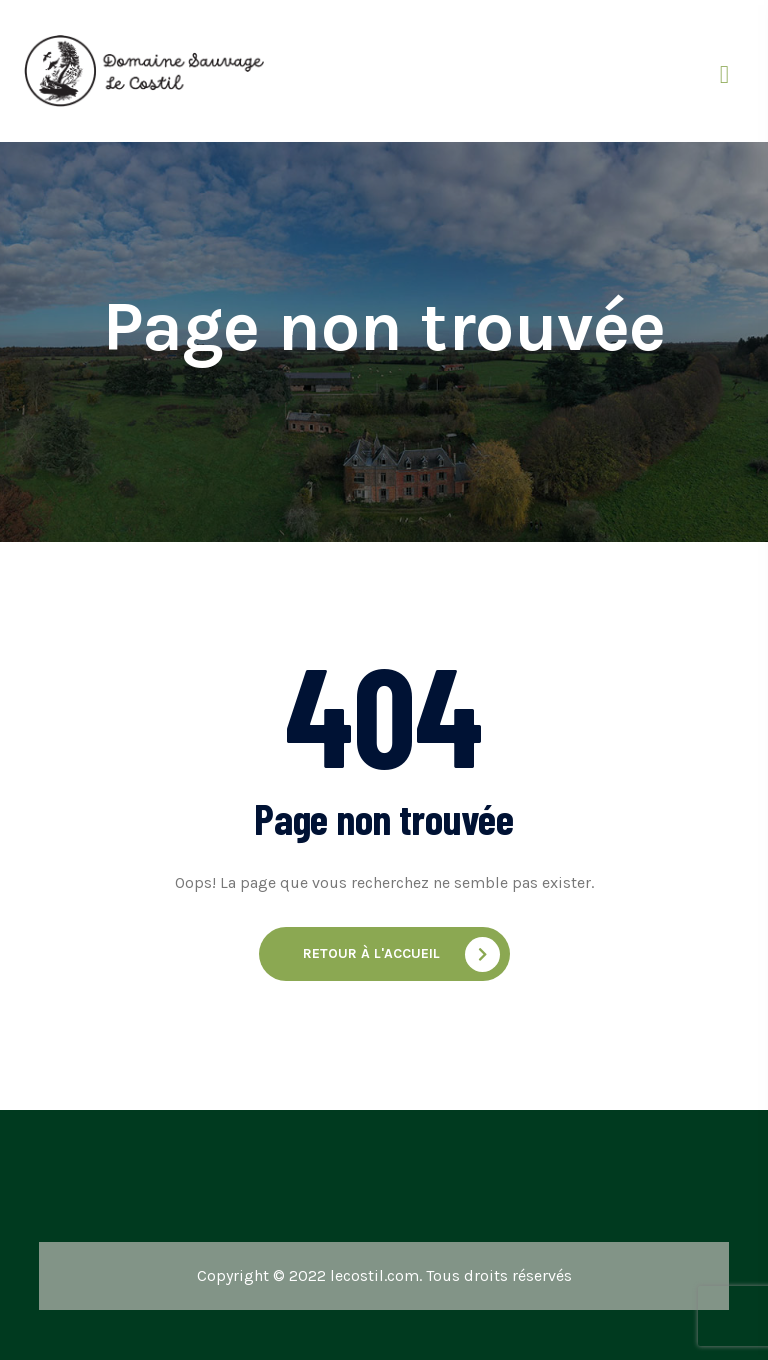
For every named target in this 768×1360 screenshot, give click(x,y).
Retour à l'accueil (401, 954)
